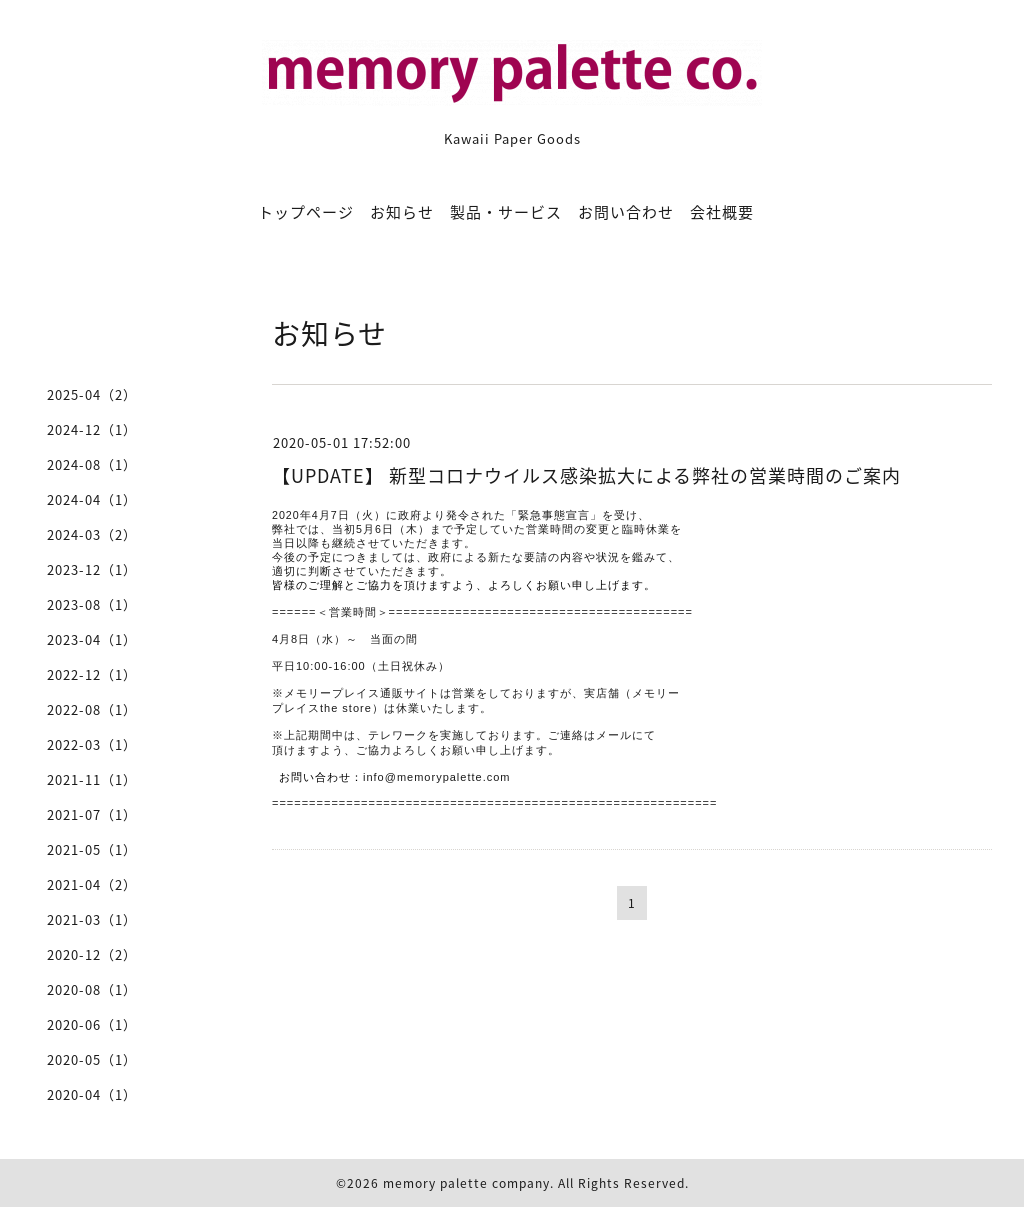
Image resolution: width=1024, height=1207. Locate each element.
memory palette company (466, 1183)
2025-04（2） (92, 394)
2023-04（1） (92, 639)
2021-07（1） (92, 814)
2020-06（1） (92, 1024)
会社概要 (722, 212)
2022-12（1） (92, 674)
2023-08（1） (92, 604)
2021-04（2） (92, 884)
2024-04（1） (92, 499)
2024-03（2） (92, 534)
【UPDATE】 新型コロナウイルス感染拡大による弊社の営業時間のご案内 (586, 475)
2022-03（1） (92, 744)
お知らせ (402, 212)
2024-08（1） (92, 464)
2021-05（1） (92, 849)
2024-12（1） (92, 429)
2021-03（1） (92, 919)
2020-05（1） (92, 1059)
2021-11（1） (92, 779)
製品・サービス (506, 212)
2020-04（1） (92, 1094)
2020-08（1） (92, 989)
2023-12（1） (92, 569)
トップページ (306, 212)
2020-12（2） (92, 954)
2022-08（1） (92, 709)
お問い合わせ (626, 212)
